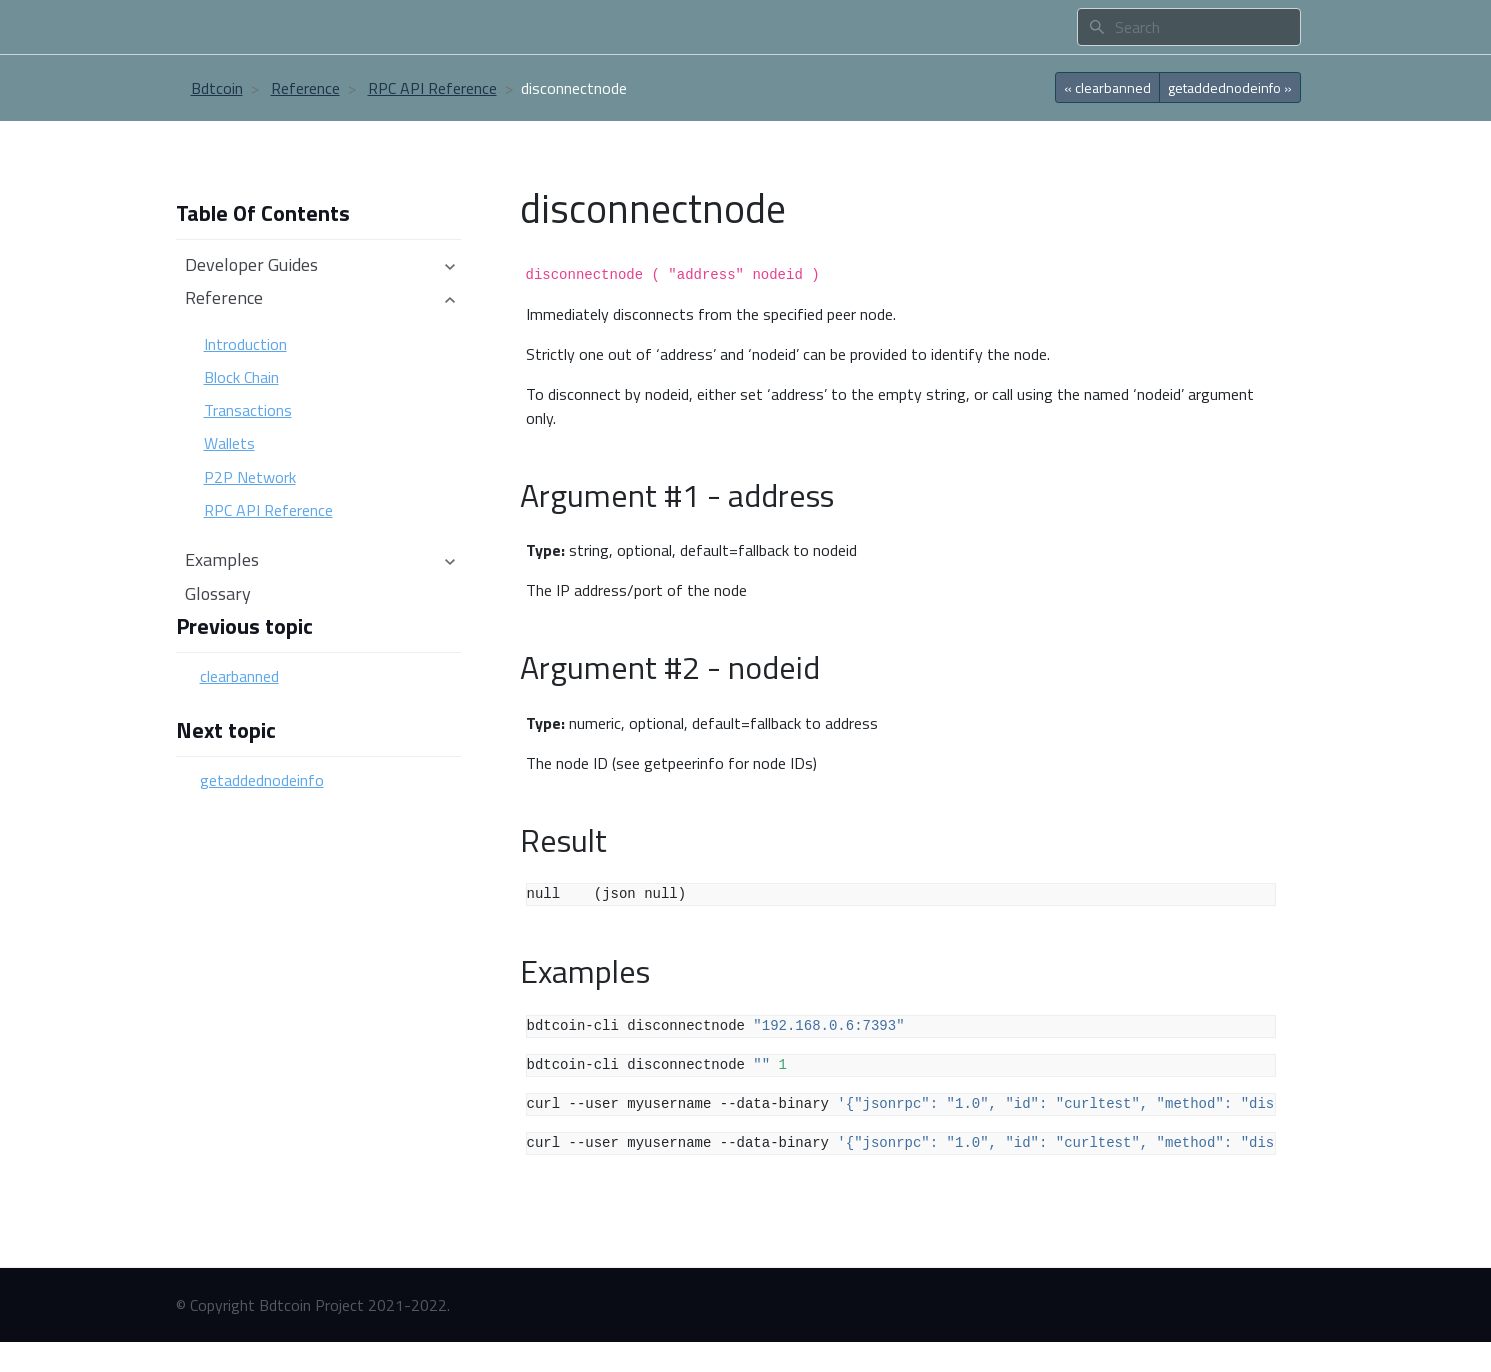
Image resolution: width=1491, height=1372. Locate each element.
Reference (305, 88)
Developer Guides (320, 264)
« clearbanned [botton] (1107, 87)
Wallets (229, 443)
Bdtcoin (217, 88)
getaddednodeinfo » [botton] (1230, 87)
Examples (320, 559)
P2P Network (250, 477)
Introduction (245, 344)
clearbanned (239, 676)
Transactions (248, 410)
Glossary (218, 593)
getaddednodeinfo (262, 780)
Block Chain (241, 377)
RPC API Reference (432, 88)
